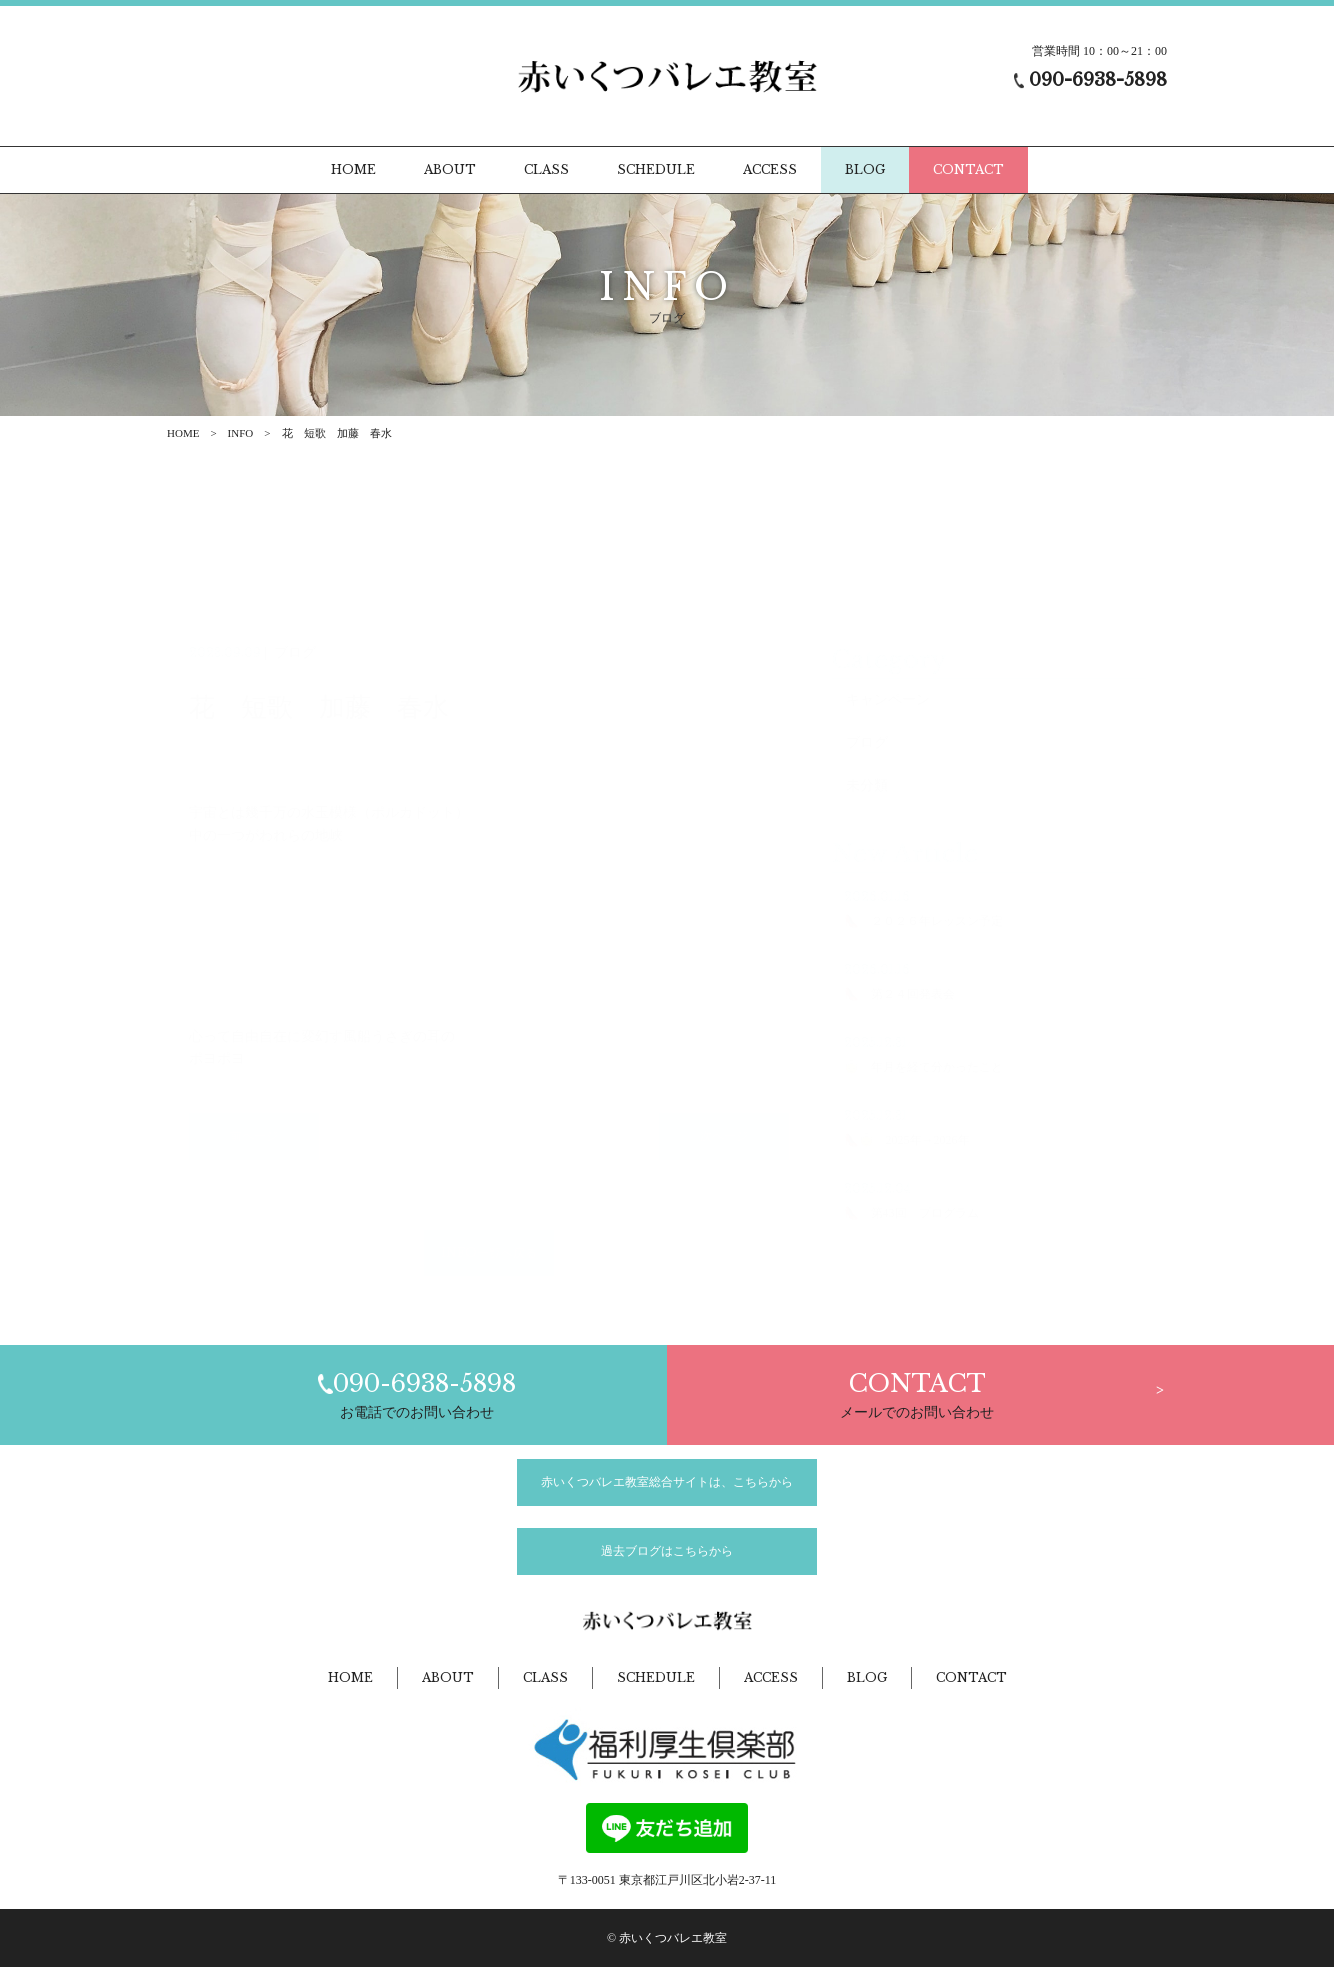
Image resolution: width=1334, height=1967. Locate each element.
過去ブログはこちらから (667, 1551)
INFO (241, 433)
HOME (183, 433)
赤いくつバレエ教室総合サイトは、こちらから (667, 1482)
